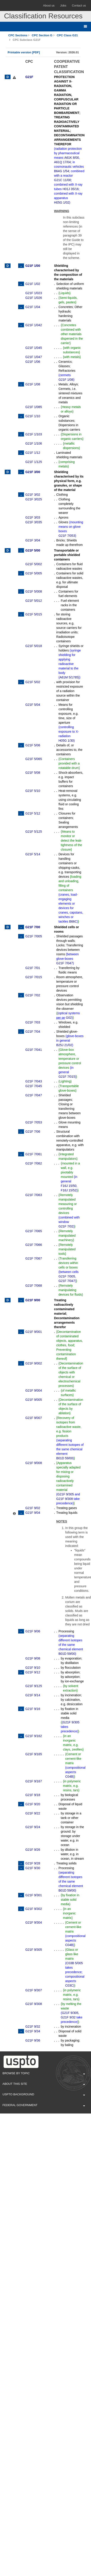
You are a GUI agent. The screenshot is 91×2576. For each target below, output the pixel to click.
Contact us (79, 5)
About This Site (43, 2084)
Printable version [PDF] (24, 52)
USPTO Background (43, 2094)
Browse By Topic (43, 2073)
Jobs (63, 5)
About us (48, 5)
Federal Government (43, 2105)
